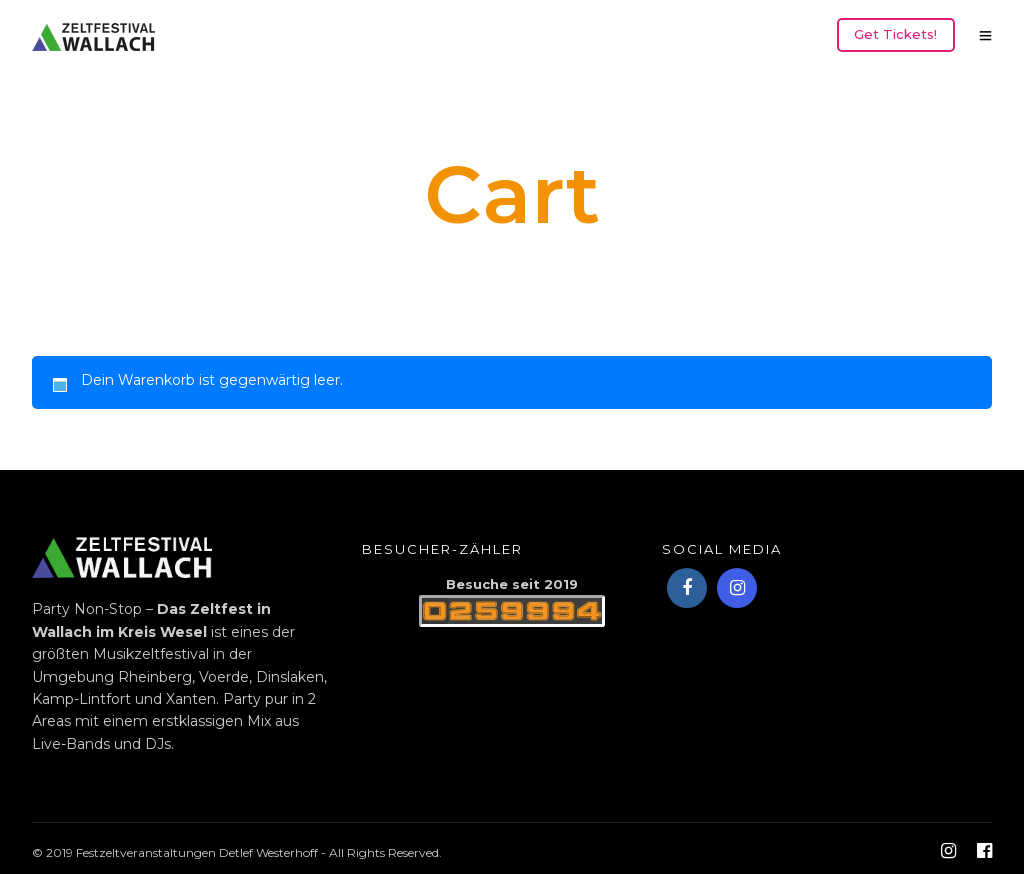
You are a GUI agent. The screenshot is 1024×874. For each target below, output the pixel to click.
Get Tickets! (895, 34)
